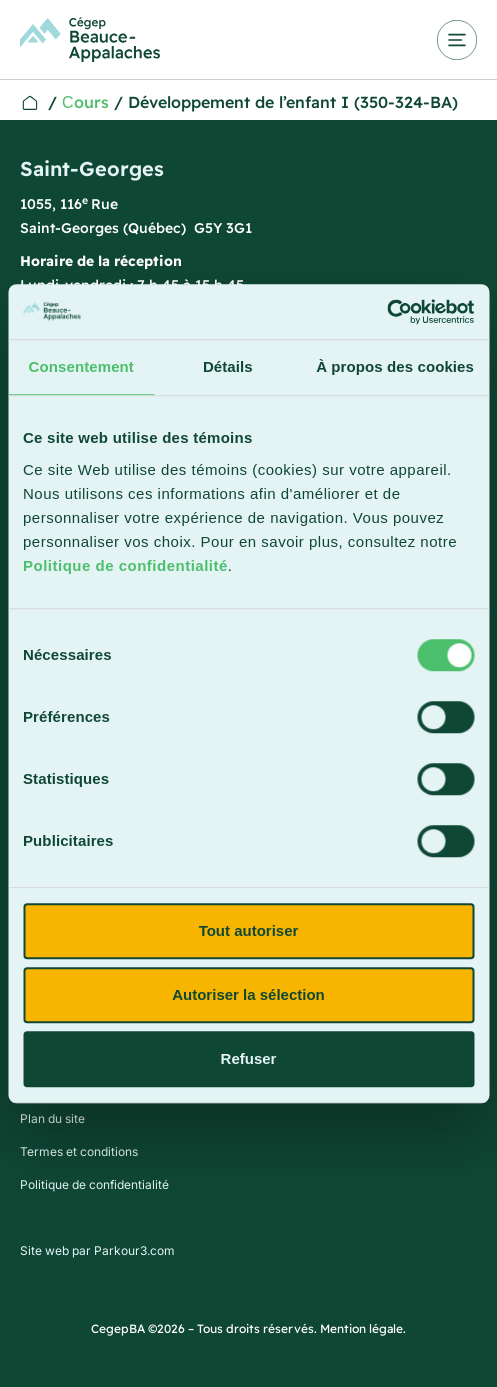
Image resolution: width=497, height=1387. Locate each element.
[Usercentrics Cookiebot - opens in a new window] (386, 312)
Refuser (249, 1058)
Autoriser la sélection (248, 994)
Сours (85, 102)
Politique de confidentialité (125, 565)
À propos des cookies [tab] (395, 366)
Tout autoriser (249, 930)
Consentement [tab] (81, 366)
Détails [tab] (228, 366)
